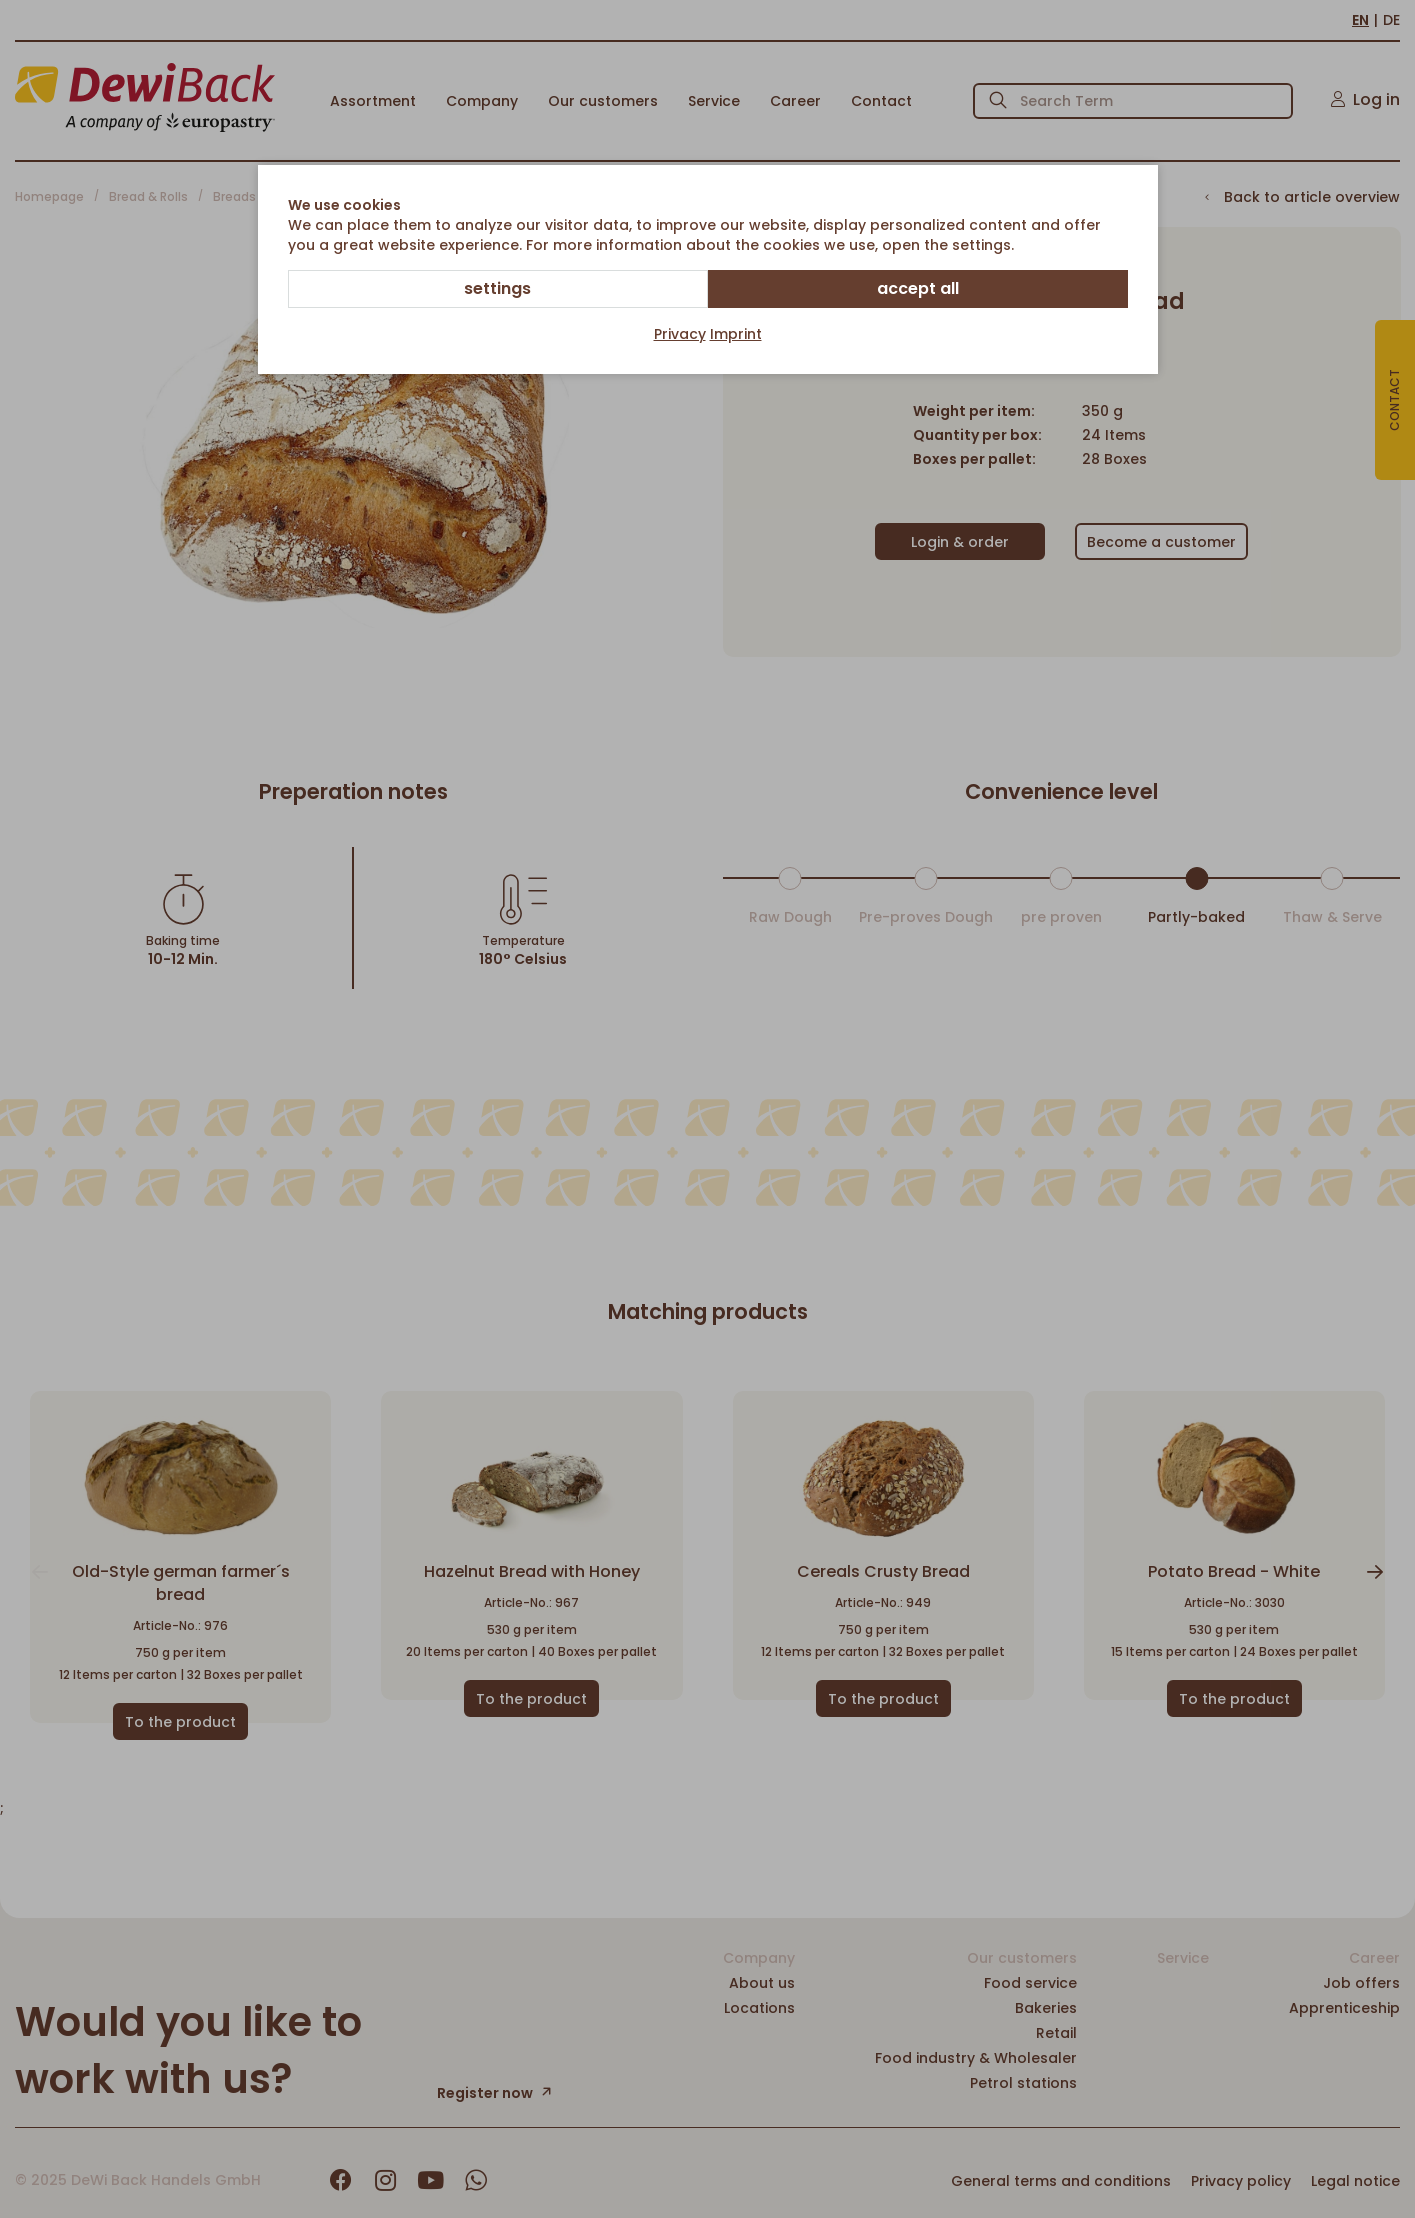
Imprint (736, 334)
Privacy (680, 334)
